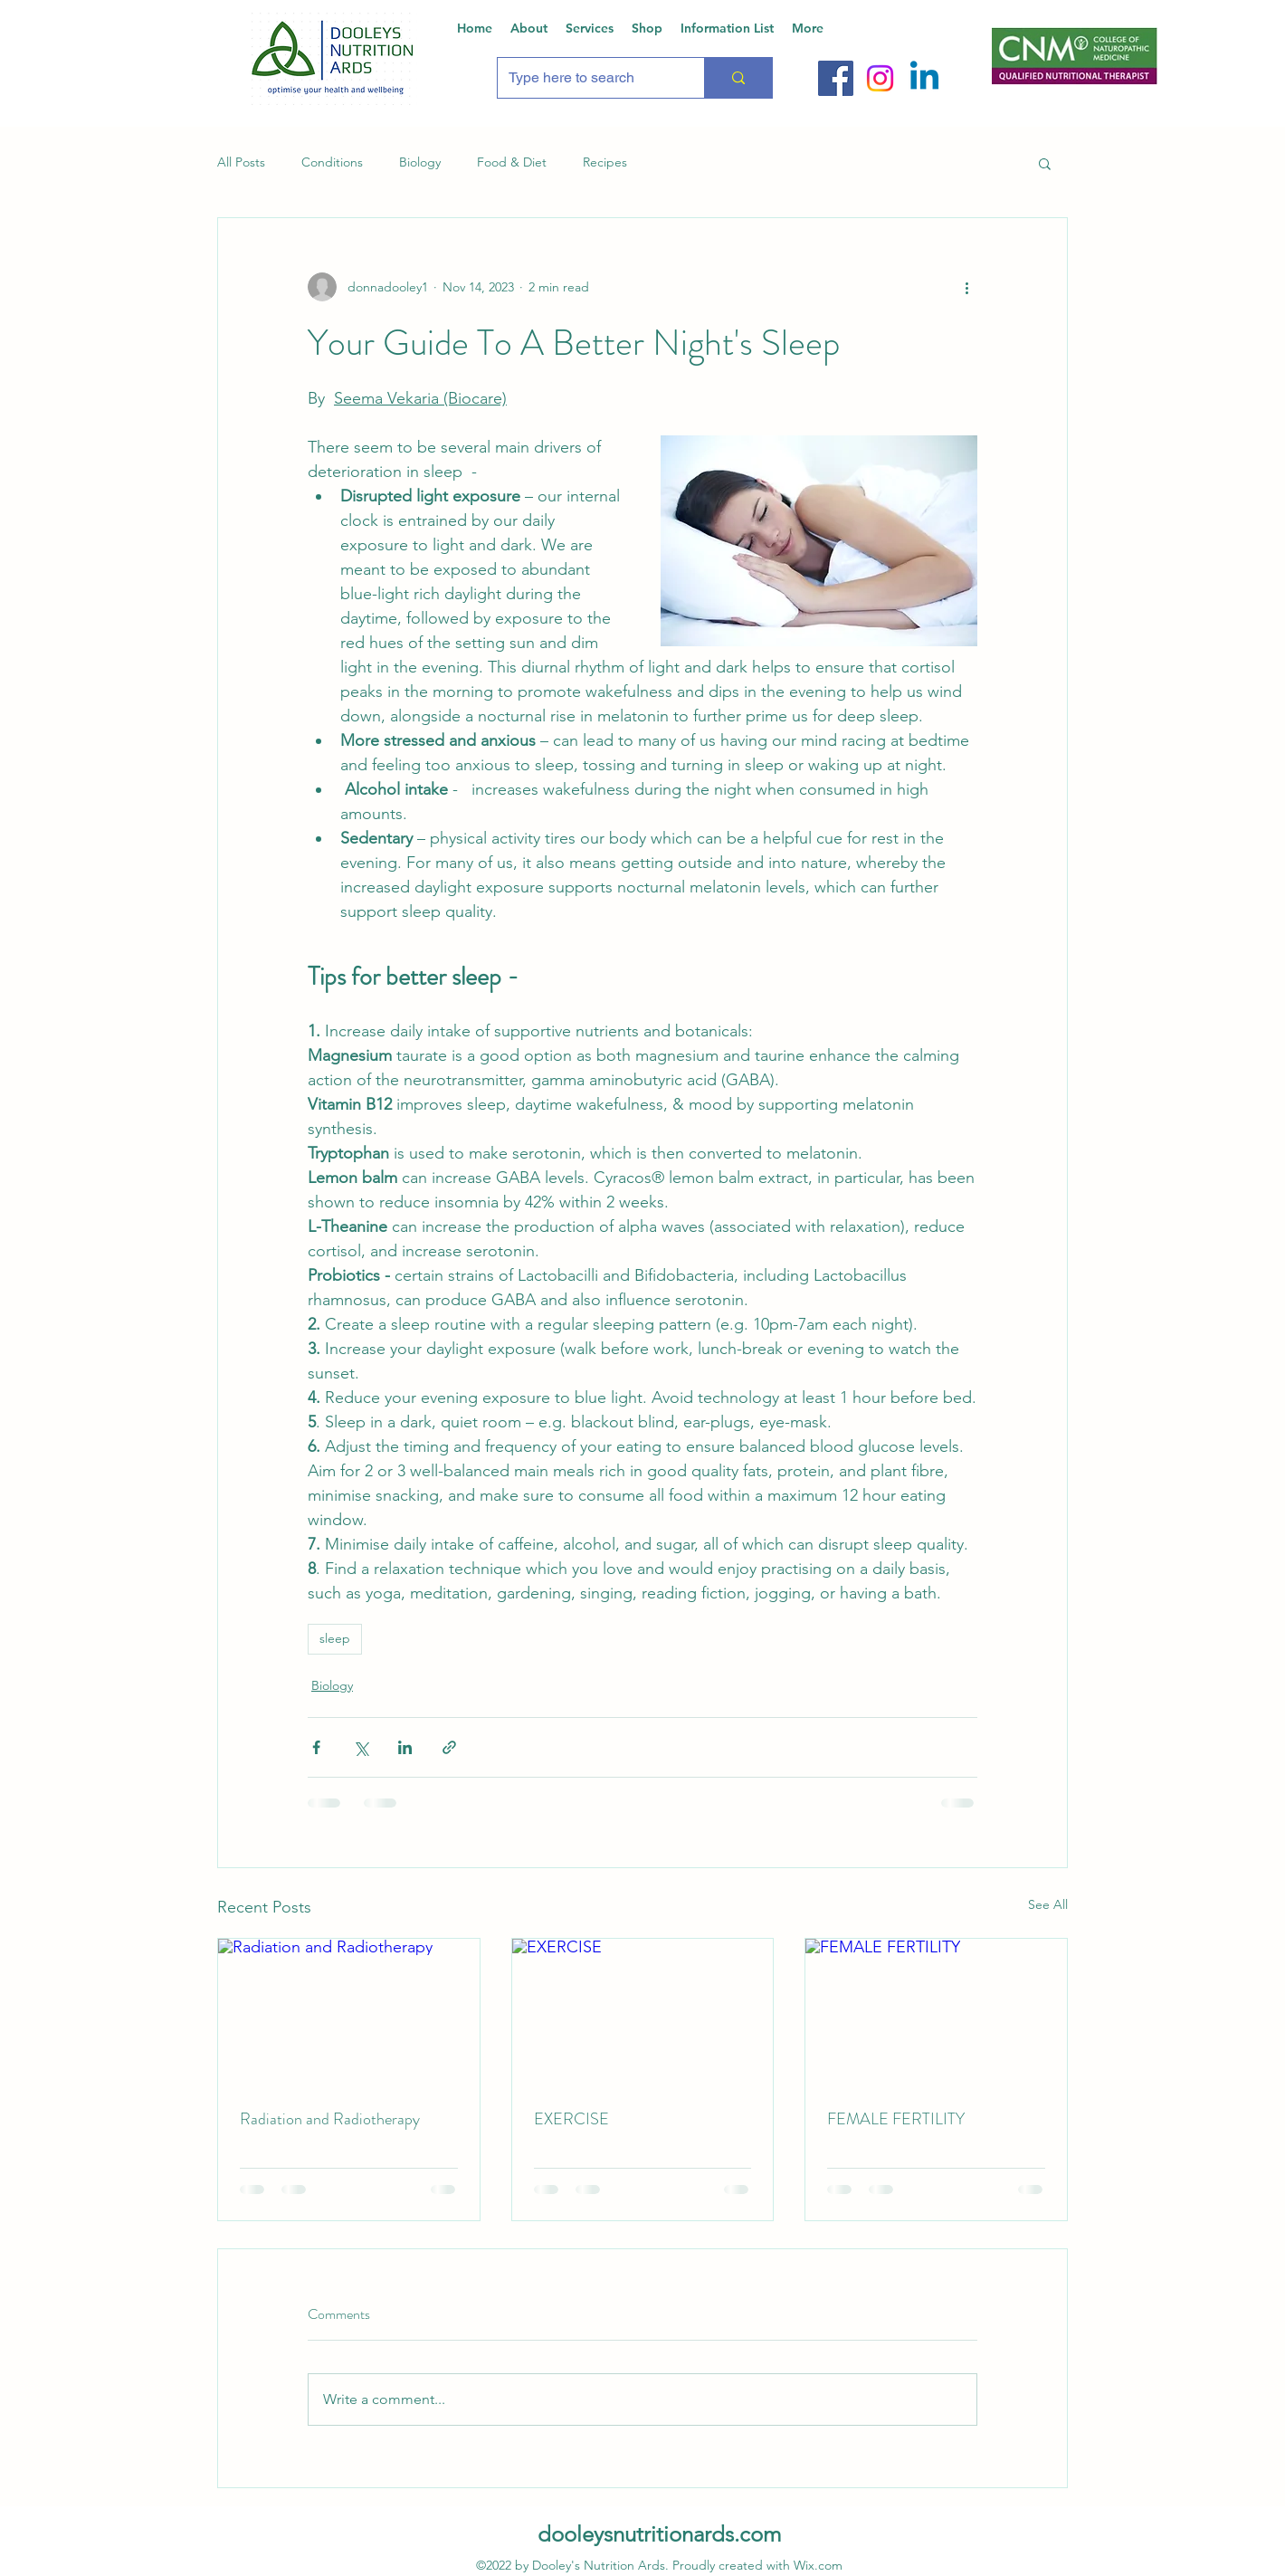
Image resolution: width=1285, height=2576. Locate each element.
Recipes (605, 162)
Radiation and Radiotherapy (330, 2119)
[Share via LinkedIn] (405, 1747)
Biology (420, 162)
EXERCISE (571, 2119)
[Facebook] (835, 78)
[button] (1044, 163)
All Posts (241, 162)
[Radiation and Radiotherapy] (349, 2012)
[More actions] (966, 287)
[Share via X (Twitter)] (360, 1747)
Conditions (332, 162)
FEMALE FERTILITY (896, 2119)
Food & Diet (512, 162)
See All (1048, 1904)
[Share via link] (449, 1747)
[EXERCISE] (643, 2012)
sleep (334, 1638)
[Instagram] (880, 78)
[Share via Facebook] (316, 1747)
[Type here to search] (587, 78)
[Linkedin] (924, 78)
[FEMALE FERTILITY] (936, 2012)
